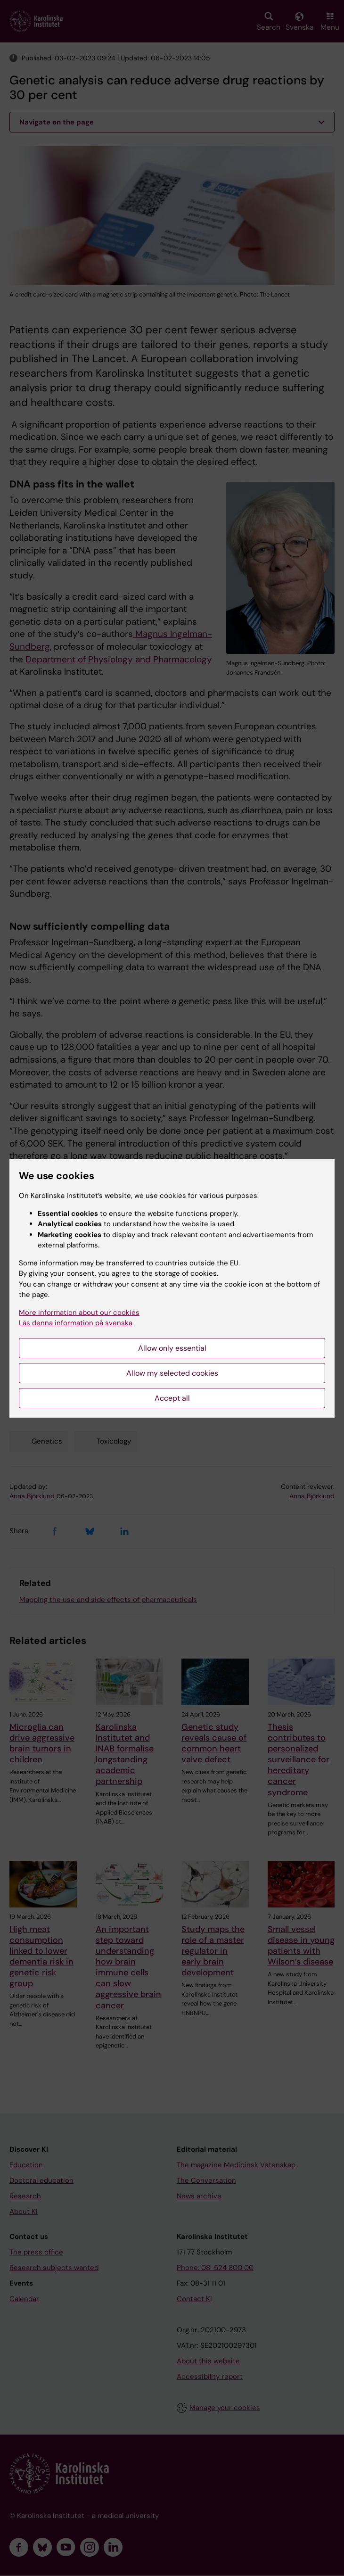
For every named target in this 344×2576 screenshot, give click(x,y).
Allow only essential (172, 1348)
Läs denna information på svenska (75, 1323)
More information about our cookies (79, 1312)
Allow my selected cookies (172, 1373)
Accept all (172, 1398)
